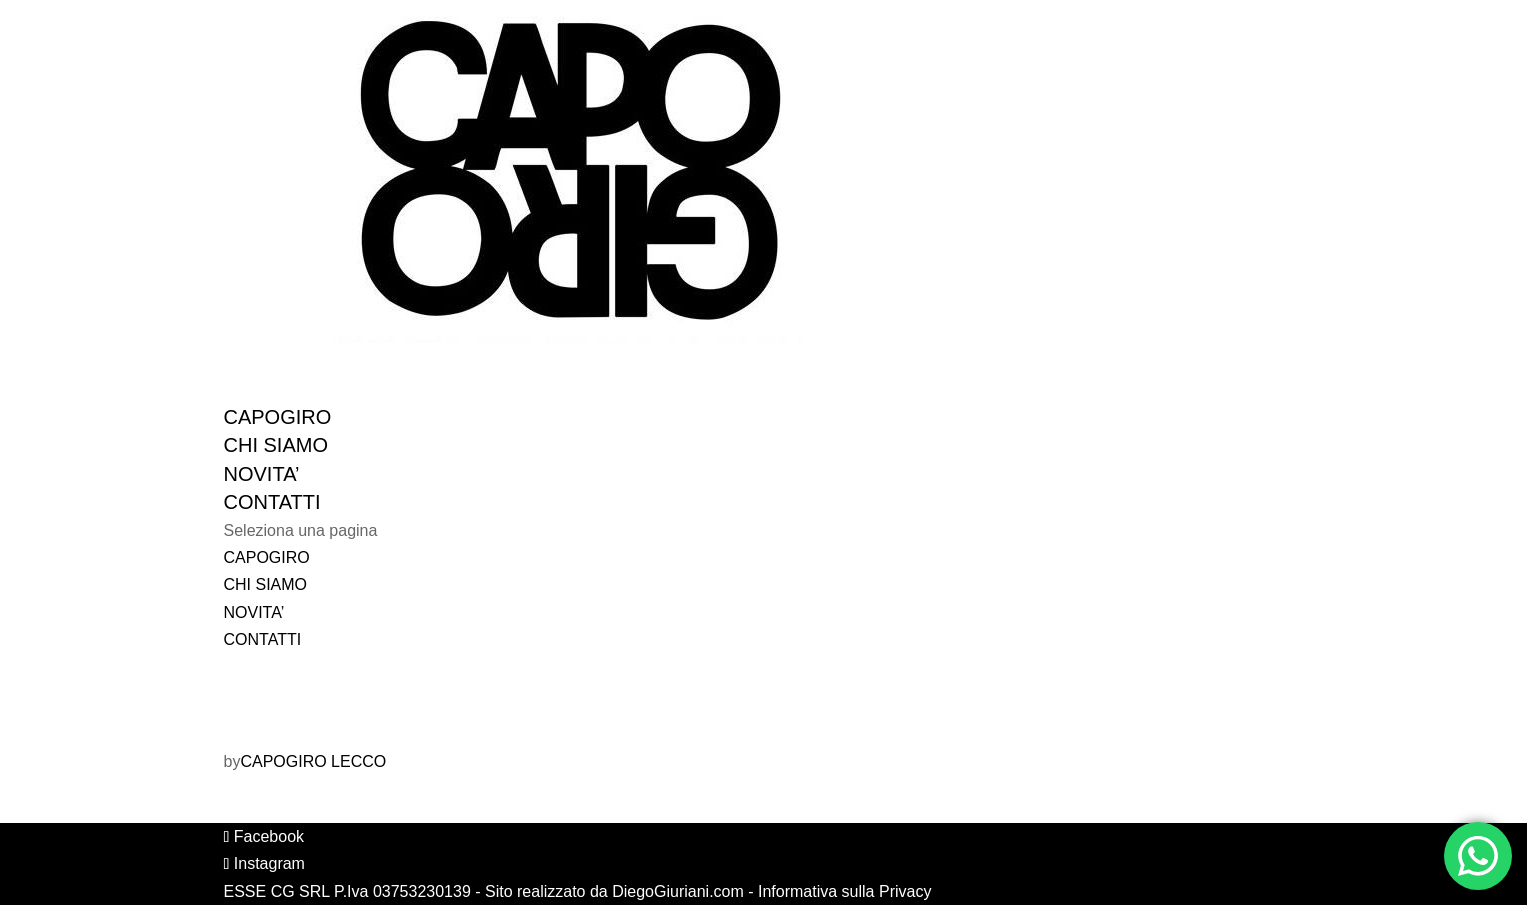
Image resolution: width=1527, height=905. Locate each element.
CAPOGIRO (267, 557)
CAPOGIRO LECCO (313, 761)
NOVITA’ (254, 612)
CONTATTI (263, 639)
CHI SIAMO (266, 584)
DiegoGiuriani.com (678, 891)
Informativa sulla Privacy (844, 891)
